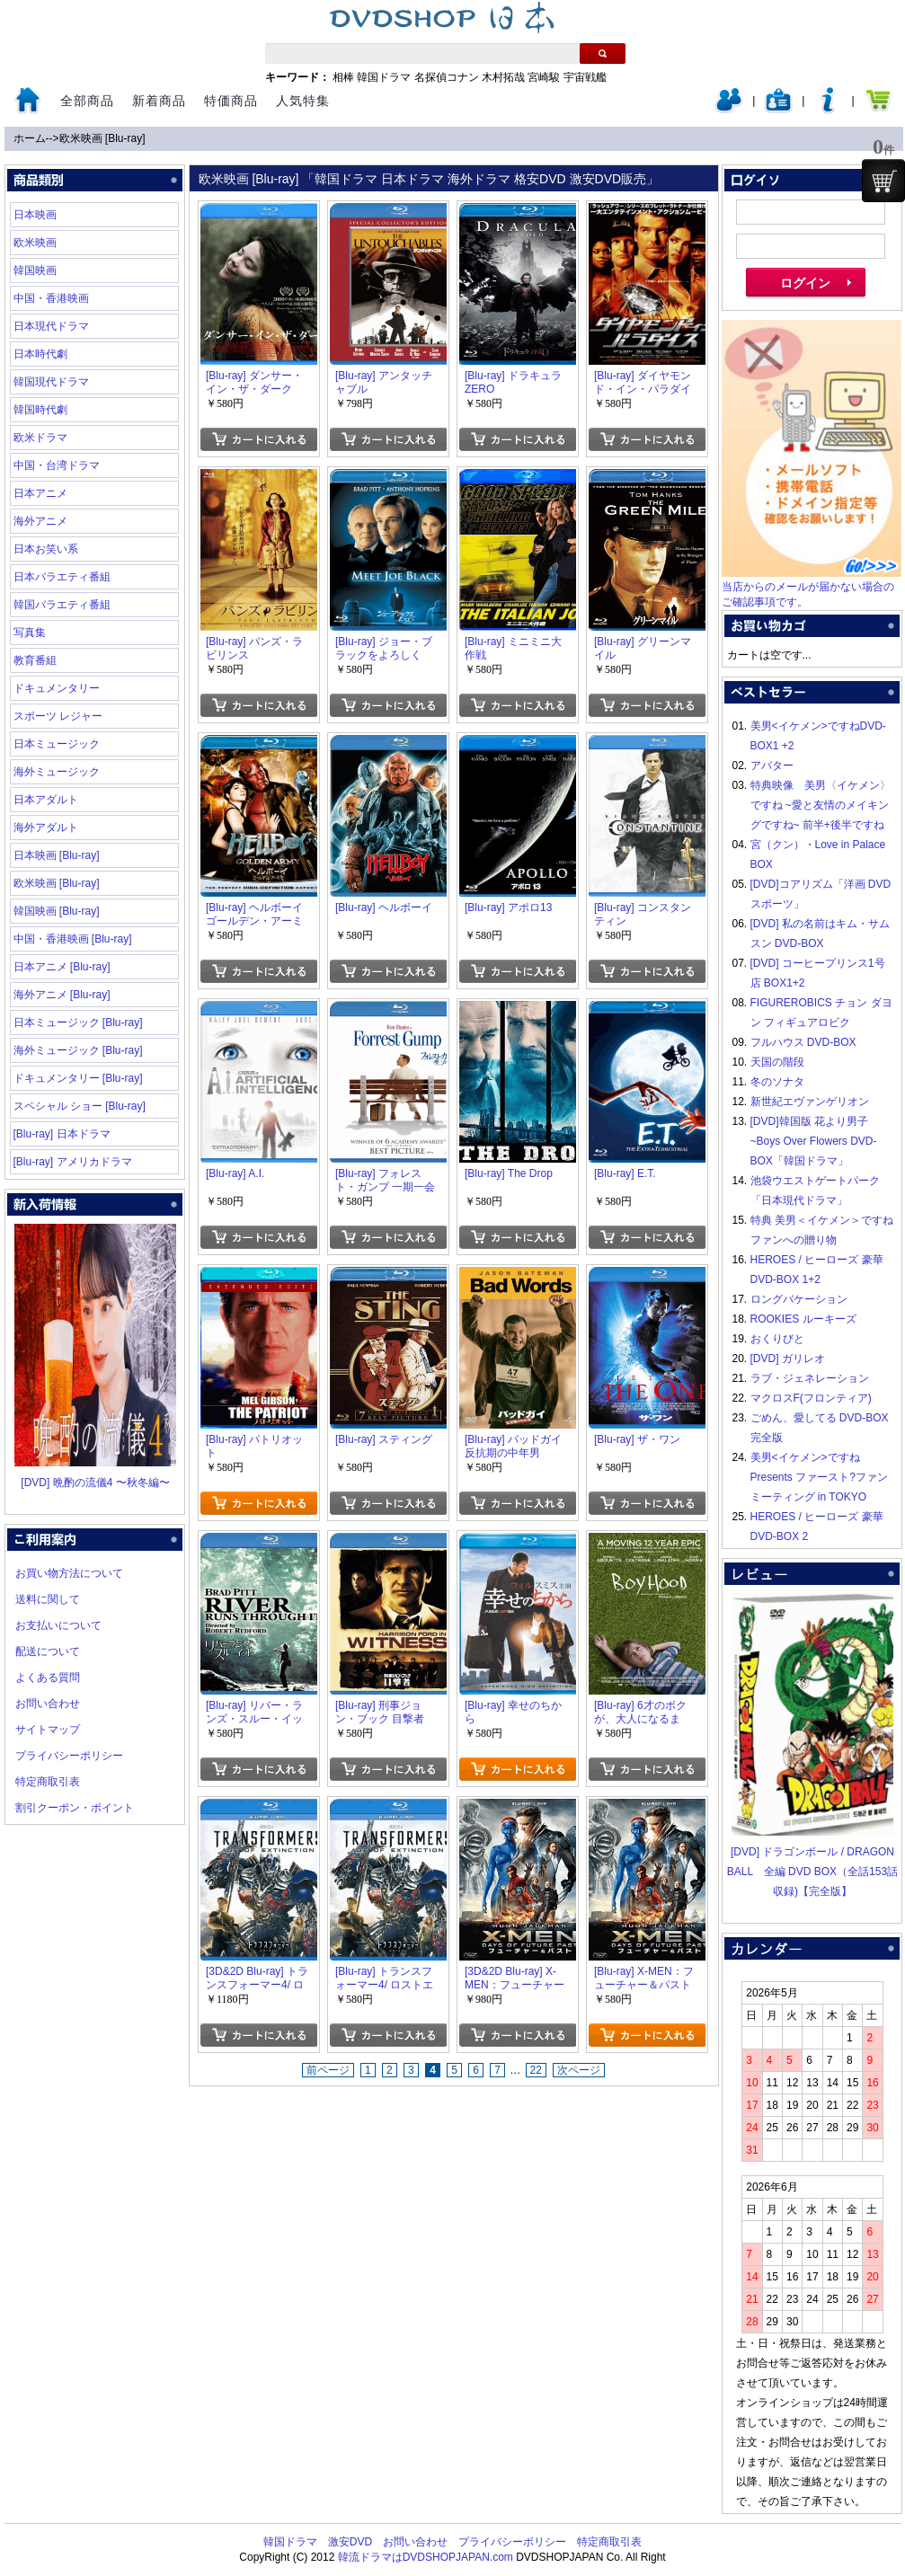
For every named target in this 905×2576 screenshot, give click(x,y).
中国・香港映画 (51, 298)
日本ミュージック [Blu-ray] (78, 1022)
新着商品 (159, 100)
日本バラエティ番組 (62, 577)
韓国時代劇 (40, 409)
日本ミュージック (56, 744)
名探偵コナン (446, 77)
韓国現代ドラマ (51, 382)
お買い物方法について (69, 1573)
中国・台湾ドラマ (56, 465)
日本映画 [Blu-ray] (56, 855)
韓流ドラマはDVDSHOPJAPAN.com (425, 2557)
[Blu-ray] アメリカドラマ (72, 1161)
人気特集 (303, 100)
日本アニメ (40, 493)
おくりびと (777, 1338)
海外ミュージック (56, 772)
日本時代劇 (40, 354)
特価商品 (231, 100)
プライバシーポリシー (69, 1755)
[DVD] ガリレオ (787, 1358)
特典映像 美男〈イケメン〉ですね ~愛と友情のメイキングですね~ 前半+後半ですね (820, 805)
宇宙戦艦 (585, 77)
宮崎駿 (544, 77)
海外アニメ (40, 521)
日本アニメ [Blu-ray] (62, 966)
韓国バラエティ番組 (62, 604)
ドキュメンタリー (56, 688)
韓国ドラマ (384, 77)
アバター (772, 765)
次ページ (578, 2070)
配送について (47, 1651)
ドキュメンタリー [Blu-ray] (78, 1078)
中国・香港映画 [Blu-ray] (72, 939)
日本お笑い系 (45, 549)
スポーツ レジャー (57, 716)
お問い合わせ (47, 1703)
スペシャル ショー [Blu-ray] (79, 1106)
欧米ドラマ (40, 437)
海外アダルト (45, 827)
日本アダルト (45, 799)
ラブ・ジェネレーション (809, 1378)
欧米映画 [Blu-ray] (102, 138)
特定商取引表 (47, 1781)
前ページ (328, 2070)
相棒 (343, 77)
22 (536, 2070)
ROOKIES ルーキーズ (803, 1319)
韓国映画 (35, 270)
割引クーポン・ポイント (74, 1807)
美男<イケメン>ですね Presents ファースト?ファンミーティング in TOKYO (819, 1477)
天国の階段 (777, 1062)
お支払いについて (58, 1625)
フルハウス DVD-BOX (803, 1042)
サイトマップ (47, 1729)
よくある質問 (47, 1677)
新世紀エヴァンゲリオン (809, 1101)
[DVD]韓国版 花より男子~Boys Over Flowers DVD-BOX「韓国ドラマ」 (813, 1141)
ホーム (29, 138)
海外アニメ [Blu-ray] (62, 994)
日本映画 (35, 214)
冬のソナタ (777, 1082)
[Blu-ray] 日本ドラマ (62, 1134)
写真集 (29, 632)
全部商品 (87, 100)
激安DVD (350, 2542)
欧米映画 (35, 242)
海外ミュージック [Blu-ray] (78, 1050)
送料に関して (47, 1599)
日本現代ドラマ (51, 326)
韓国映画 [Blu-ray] (56, 911)
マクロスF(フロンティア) (811, 1398)
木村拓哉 (503, 77)
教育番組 (35, 660)
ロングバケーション (798, 1299)
